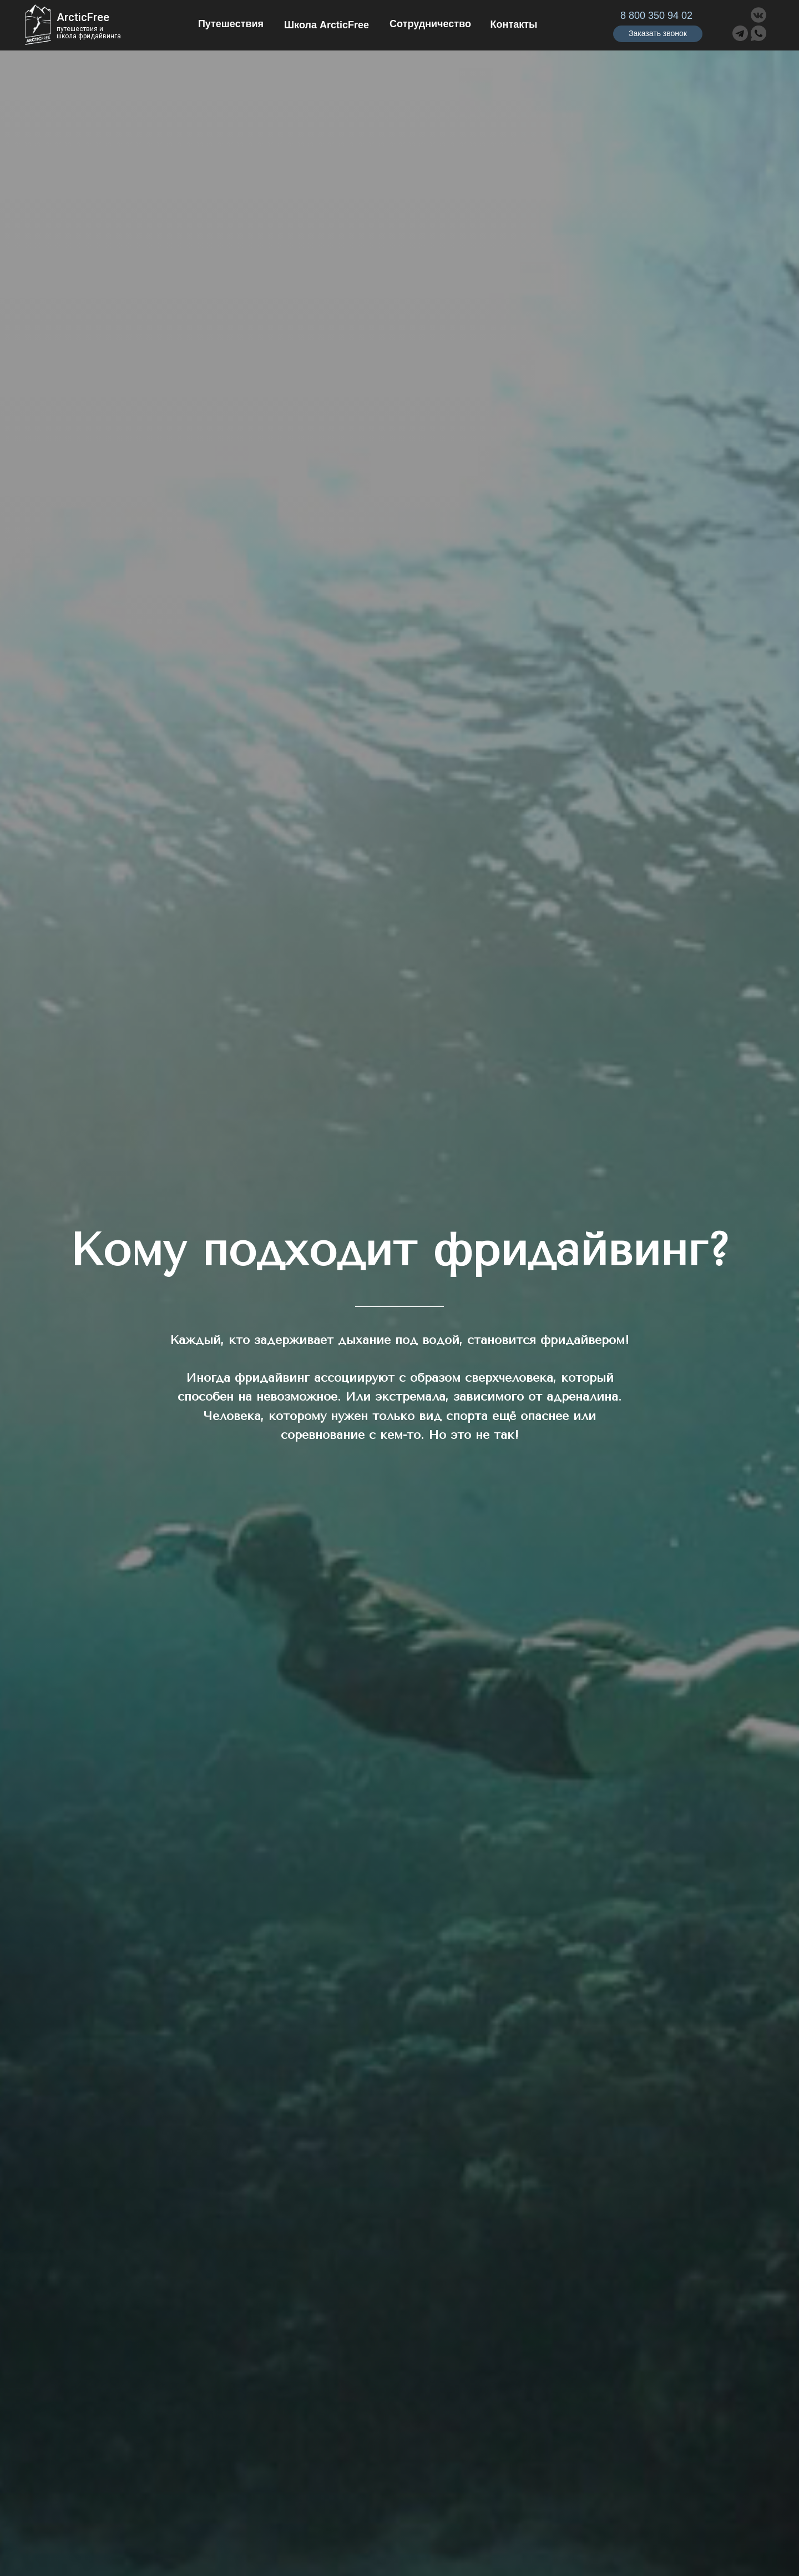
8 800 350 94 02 (656, 15)
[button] (657, 34)
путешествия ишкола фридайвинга (89, 32)
